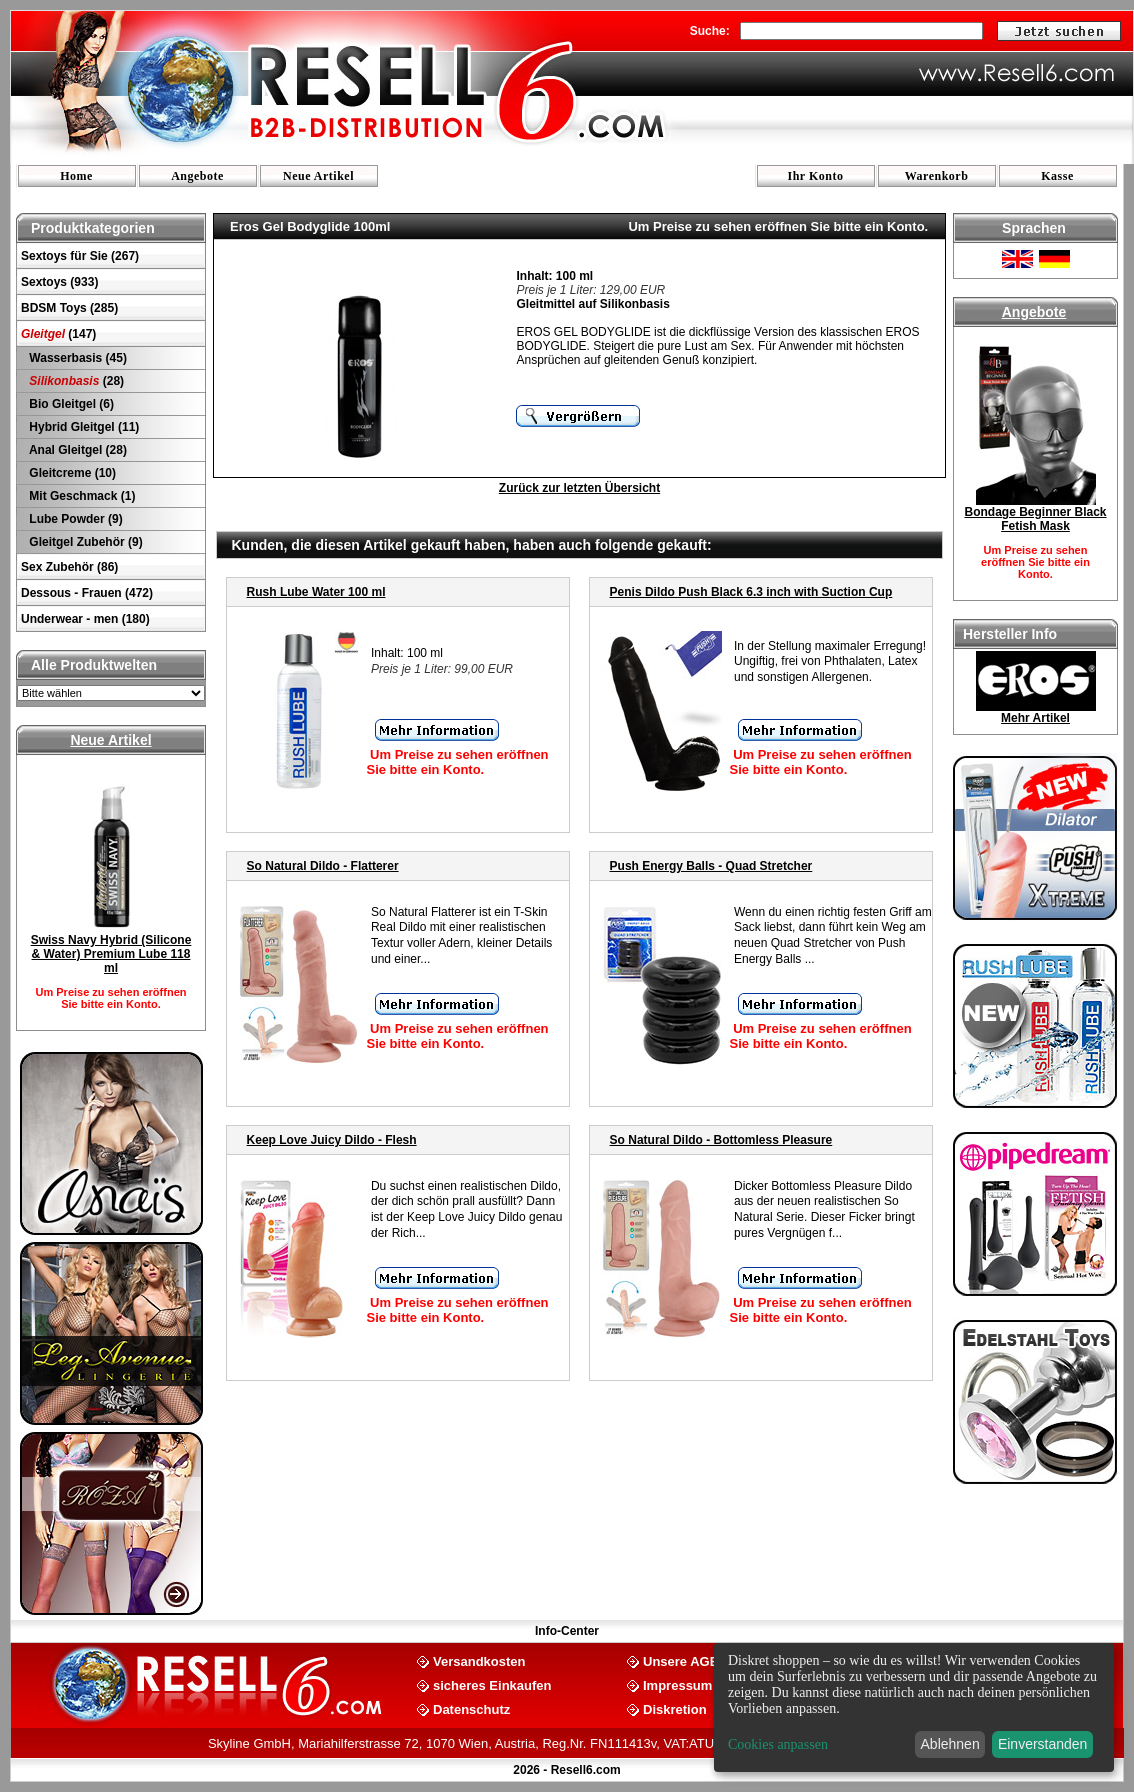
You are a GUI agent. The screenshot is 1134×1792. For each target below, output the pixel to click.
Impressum (677, 1684)
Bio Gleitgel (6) (70, 404)
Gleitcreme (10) (71, 473)
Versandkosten (479, 1660)
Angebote (197, 176)
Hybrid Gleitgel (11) (82, 427)
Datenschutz (471, 1708)
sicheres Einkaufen (492, 1684)
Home (76, 176)
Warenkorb (937, 176)
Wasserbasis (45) (76, 358)
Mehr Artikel (1035, 718)
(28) (75, 381)
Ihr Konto (816, 176)
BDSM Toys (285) (69, 308)
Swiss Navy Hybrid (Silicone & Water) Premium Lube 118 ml (111, 954)
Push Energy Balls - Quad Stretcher (711, 866)
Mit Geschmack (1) (80, 496)
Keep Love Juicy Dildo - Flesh (332, 1140)
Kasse (1057, 176)
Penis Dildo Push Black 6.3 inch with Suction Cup (751, 592)
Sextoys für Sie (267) (80, 256)
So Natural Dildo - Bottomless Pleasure (721, 1140)
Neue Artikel (318, 176)
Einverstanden (1043, 1744)
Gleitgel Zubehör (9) (84, 542)
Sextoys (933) (59, 282)
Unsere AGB (681, 1660)
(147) (58, 334)
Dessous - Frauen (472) (87, 593)
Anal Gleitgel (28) (76, 450)
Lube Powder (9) (74, 519)
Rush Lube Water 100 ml (316, 592)
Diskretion (675, 1708)
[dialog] (914, 1707)
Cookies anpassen (778, 1744)
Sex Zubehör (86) (69, 567)
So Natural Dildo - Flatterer (323, 866)
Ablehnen (950, 1744)
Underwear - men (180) (85, 619)
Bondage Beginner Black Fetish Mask (1035, 519)
